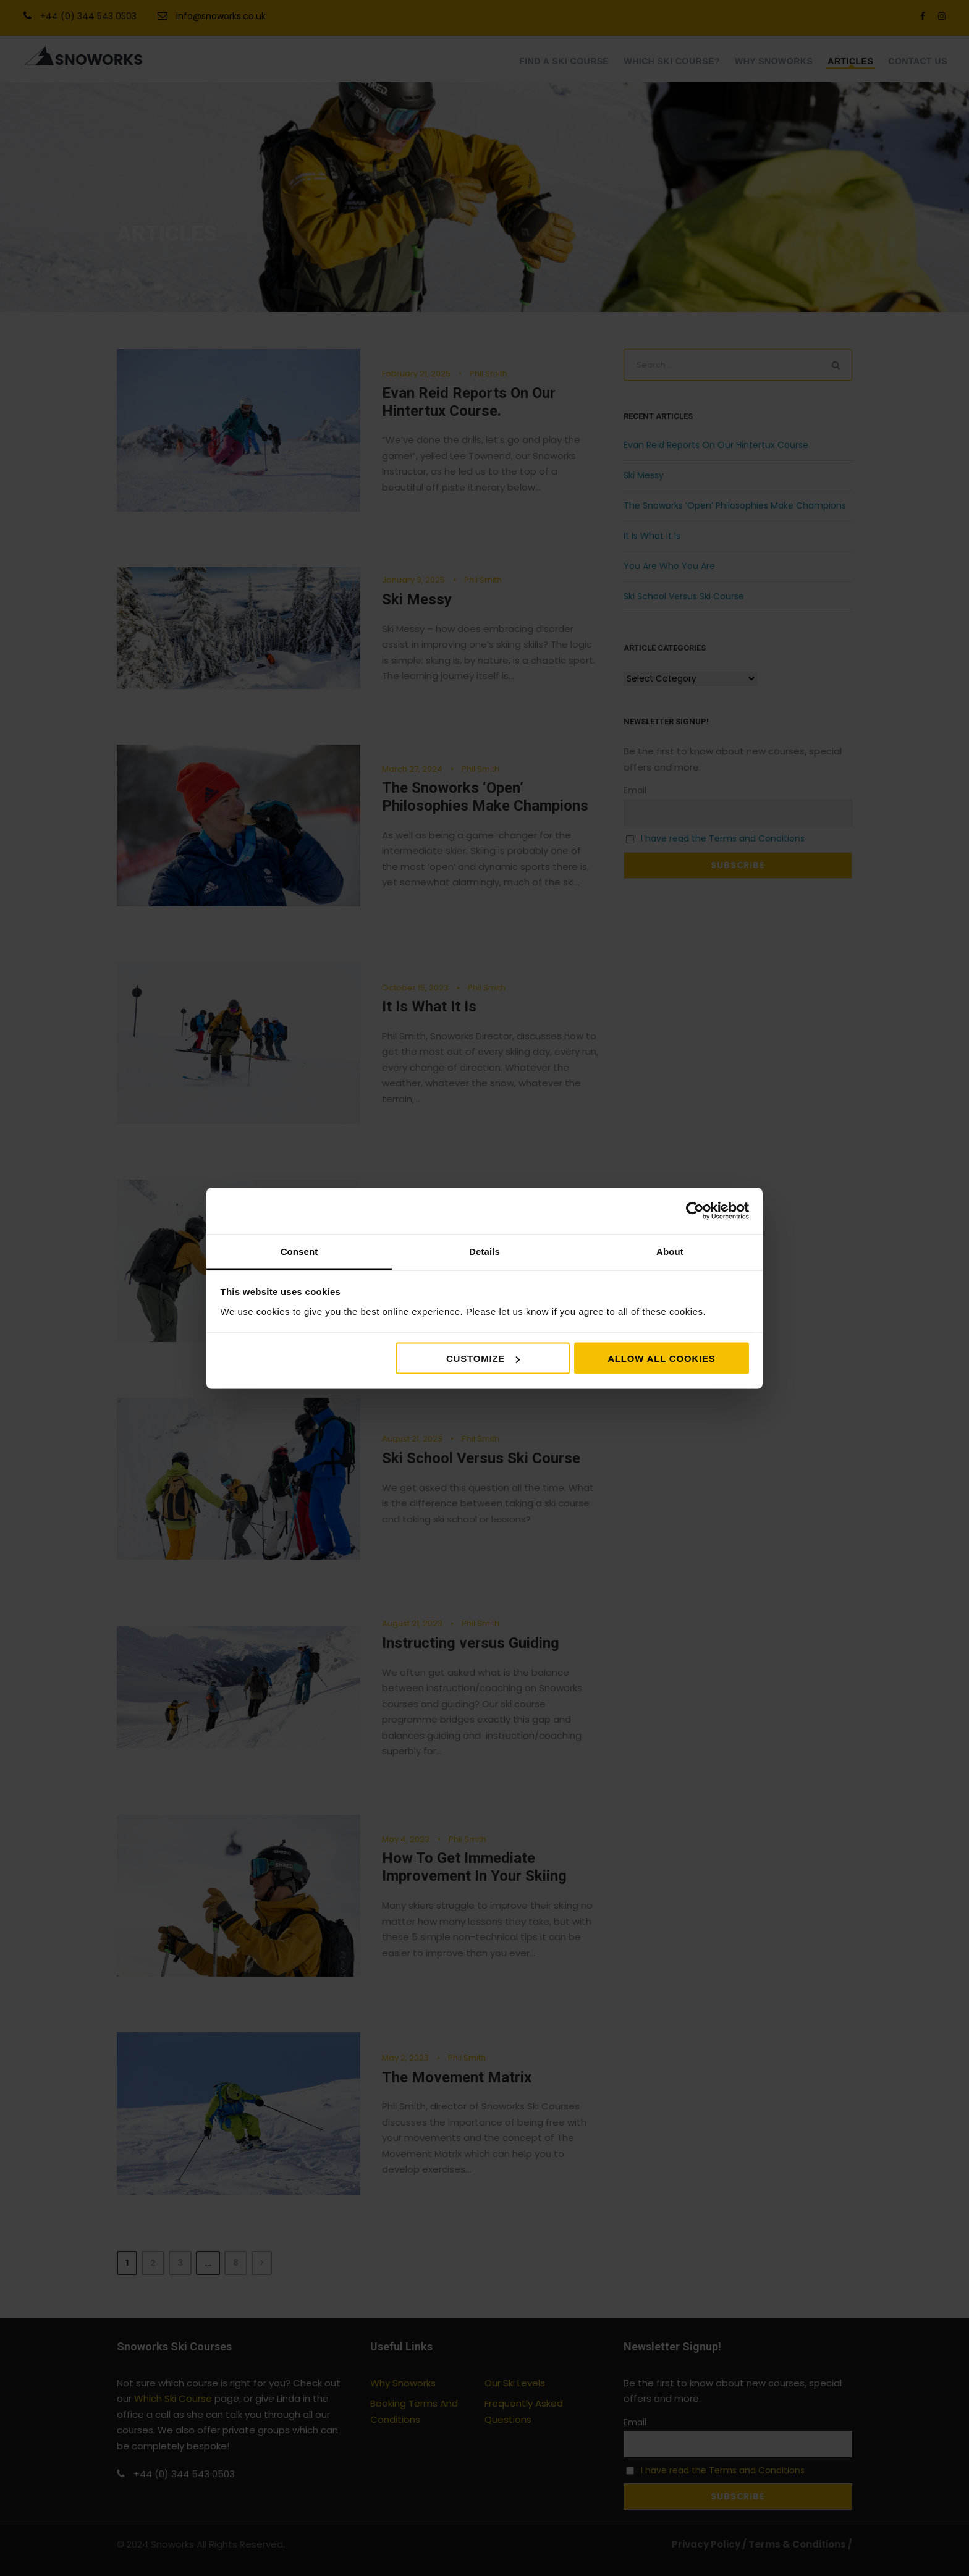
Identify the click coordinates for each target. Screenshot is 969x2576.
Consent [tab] (299, 1251)
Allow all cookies (661, 1358)
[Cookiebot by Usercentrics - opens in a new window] (695, 1211)
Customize (483, 1358)
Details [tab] (484, 1251)
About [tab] (669, 1251)
